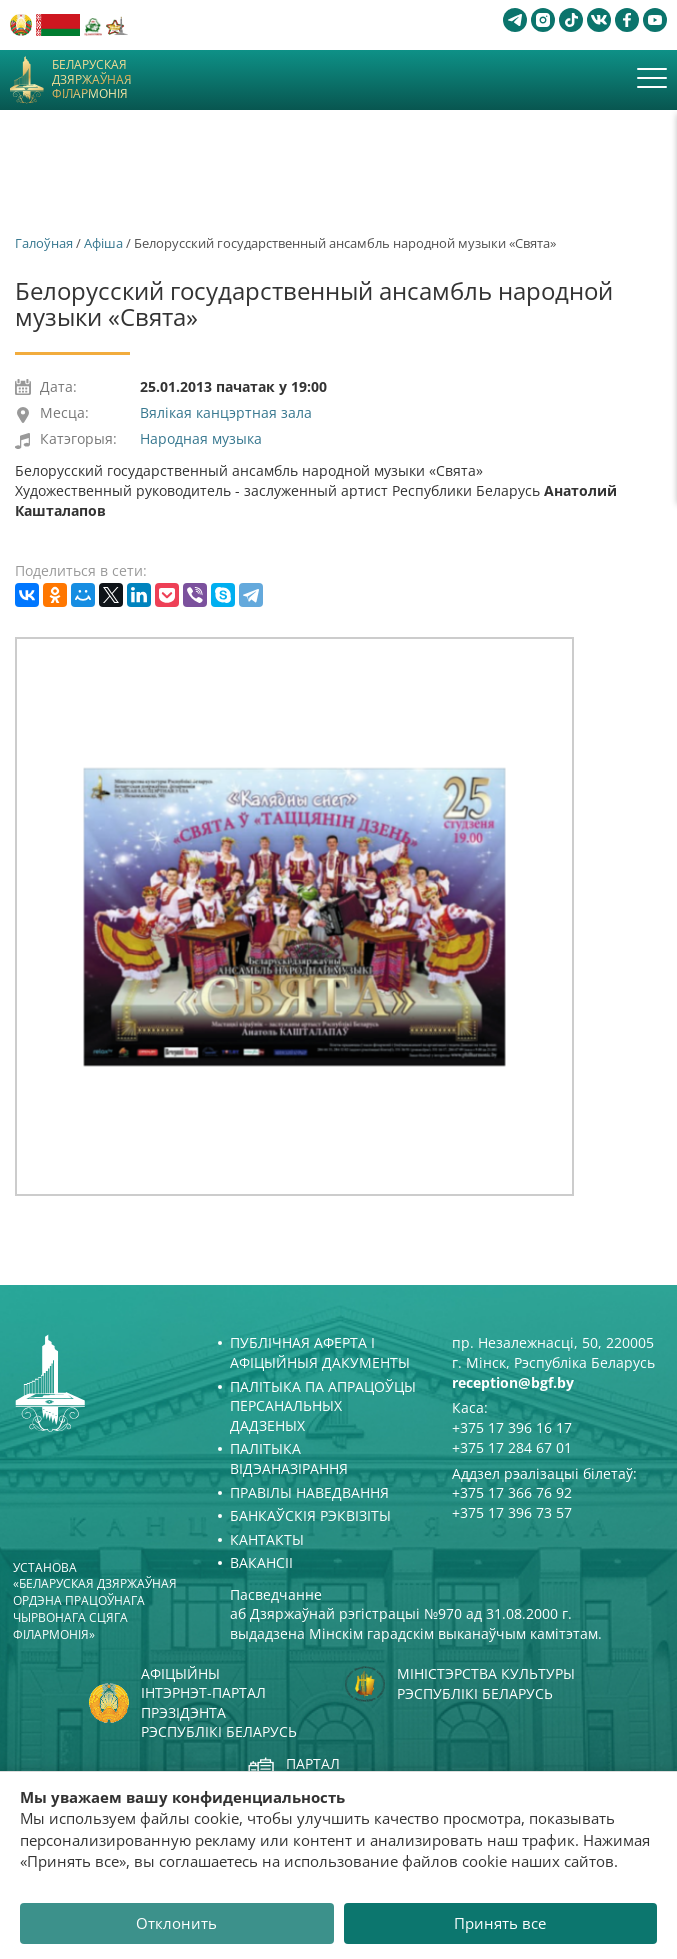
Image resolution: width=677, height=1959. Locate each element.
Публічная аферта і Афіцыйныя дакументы (320, 1352)
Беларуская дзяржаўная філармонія (92, 79)
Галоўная (44, 243)
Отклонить (176, 1923)
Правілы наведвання (309, 1492)
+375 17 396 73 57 (512, 1512)
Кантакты (267, 1539)
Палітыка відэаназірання (289, 1458)
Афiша (103, 243)
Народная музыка (201, 438)
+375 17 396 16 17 (512, 1427)
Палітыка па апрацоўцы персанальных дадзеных (323, 1406)
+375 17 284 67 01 (512, 1447)
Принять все (500, 1923)
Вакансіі (261, 1562)
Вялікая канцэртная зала (226, 412)
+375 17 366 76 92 (512, 1492)
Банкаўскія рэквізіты (310, 1515)
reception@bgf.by (513, 1382)
